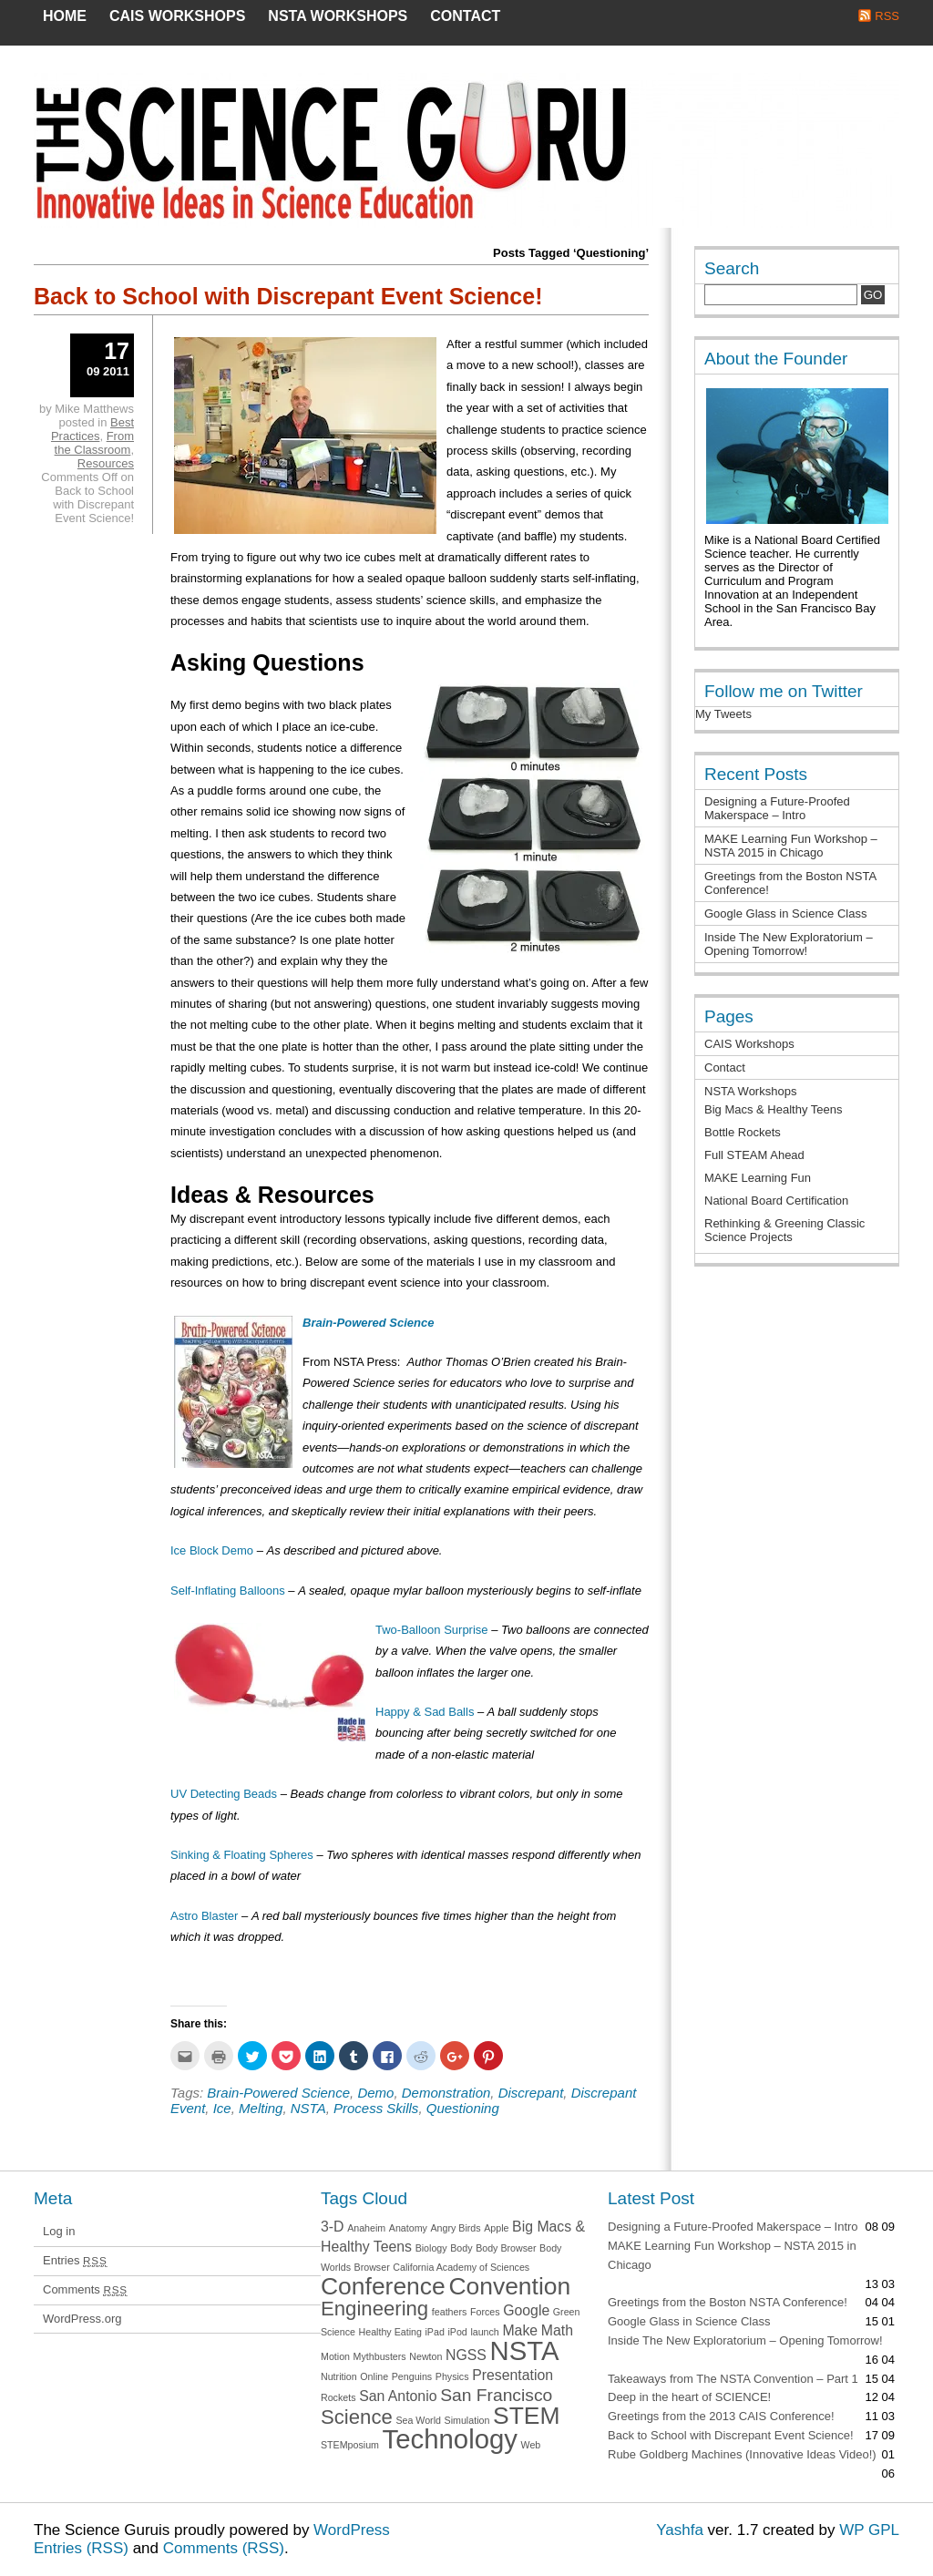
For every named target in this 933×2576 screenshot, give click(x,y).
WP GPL (869, 2530)
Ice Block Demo (211, 1550)
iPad (434, 2331)
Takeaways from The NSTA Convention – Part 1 (733, 2379)
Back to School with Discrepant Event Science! (288, 296)
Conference (383, 2286)
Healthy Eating (390, 2331)
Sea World (418, 2420)
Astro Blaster (204, 1916)
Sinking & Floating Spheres (241, 1855)
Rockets (338, 2397)
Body (461, 2247)
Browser (372, 2267)
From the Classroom (94, 443)
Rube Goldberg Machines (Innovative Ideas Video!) (742, 2454)
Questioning (462, 2108)
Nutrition (339, 2376)
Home (65, 16)
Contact (465, 16)
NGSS (466, 2355)
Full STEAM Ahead (754, 1155)
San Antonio (397, 2396)
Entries (75, 2260)
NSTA (308, 2108)
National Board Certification (776, 1200)
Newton (425, 2356)
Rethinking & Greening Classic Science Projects (784, 1230)
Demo (375, 2092)
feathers (449, 2311)
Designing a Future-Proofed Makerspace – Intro (777, 808)
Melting (260, 2108)
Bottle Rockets (742, 1132)
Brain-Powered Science (278, 2092)
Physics (452, 2376)
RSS (887, 16)
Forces (485, 2311)
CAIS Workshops (177, 16)
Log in (59, 2231)
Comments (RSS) (223, 2548)
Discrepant (531, 2092)
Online (374, 2376)
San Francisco (496, 2395)
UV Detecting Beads (223, 1794)
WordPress (351, 2530)
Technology (450, 2439)
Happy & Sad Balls (424, 1712)
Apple (496, 2227)
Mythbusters (380, 2356)
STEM (526, 2415)
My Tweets (723, 714)
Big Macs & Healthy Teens (773, 1109)
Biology (431, 2247)
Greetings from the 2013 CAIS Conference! (721, 2416)
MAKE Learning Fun (757, 1178)
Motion (335, 2356)
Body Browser (506, 2247)
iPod (456, 2331)
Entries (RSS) (81, 2548)
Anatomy (408, 2227)
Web (531, 2444)
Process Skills (375, 2108)
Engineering (374, 2308)
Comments (85, 2289)
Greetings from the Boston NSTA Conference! (727, 2302)
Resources (105, 463)
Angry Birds (456, 2227)
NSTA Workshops (337, 16)
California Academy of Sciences (461, 2267)
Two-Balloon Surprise (431, 1630)
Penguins (412, 2376)
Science (357, 2417)
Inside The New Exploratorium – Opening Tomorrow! (788, 944)
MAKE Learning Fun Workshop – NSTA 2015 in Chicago (790, 845)
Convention (509, 2286)
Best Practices (92, 429)
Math (557, 2330)
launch (484, 2331)
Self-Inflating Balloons (227, 1590)
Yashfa (679, 2530)
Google (526, 2310)
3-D (332, 2226)
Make (520, 2330)
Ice (222, 2108)
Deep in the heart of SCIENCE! (689, 2397)
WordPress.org (82, 2318)
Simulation (467, 2420)
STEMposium (350, 2444)
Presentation (512, 2375)
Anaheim (366, 2227)
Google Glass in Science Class (785, 913)
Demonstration (446, 2092)
